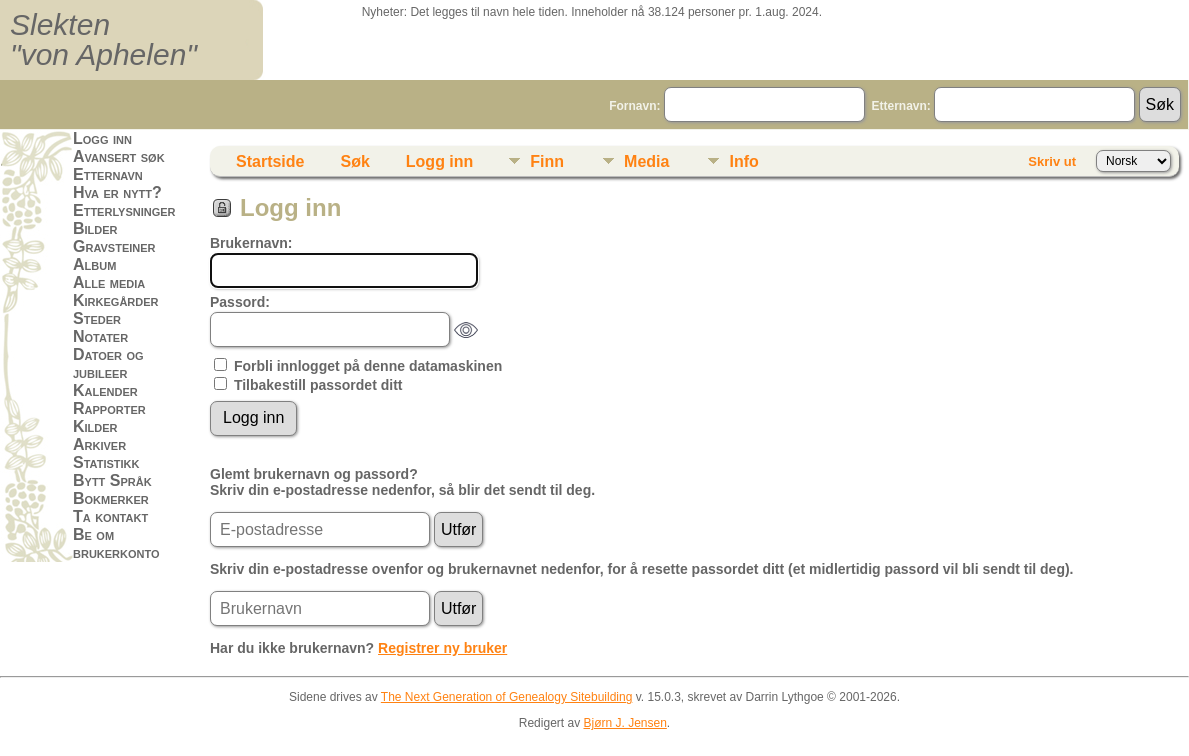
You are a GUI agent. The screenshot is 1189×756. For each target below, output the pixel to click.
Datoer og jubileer (108, 363)
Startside (270, 161)
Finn (547, 161)
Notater (100, 336)
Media (646, 161)
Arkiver (99, 444)
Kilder (95, 426)
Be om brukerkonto (116, 543)
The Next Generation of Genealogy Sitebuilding (507, 697)
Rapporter (109, 408)
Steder (97, 318)
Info (743, 161)
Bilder (95, 228)
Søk (354, 161)
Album (94, 264)
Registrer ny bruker (442, 648)
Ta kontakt (110, 516)
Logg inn (102, 138)
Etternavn (108, 174)
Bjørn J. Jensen (624, 723)
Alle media (109, 282)
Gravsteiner (114, 246)
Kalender (105, 390)
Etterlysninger (124, 210)
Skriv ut (1052, 161)
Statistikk (106, 462)
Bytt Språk (112, 480)
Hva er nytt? (117, 192)
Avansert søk (119, 156)
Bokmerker (111, 498)
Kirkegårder (116, 300)
